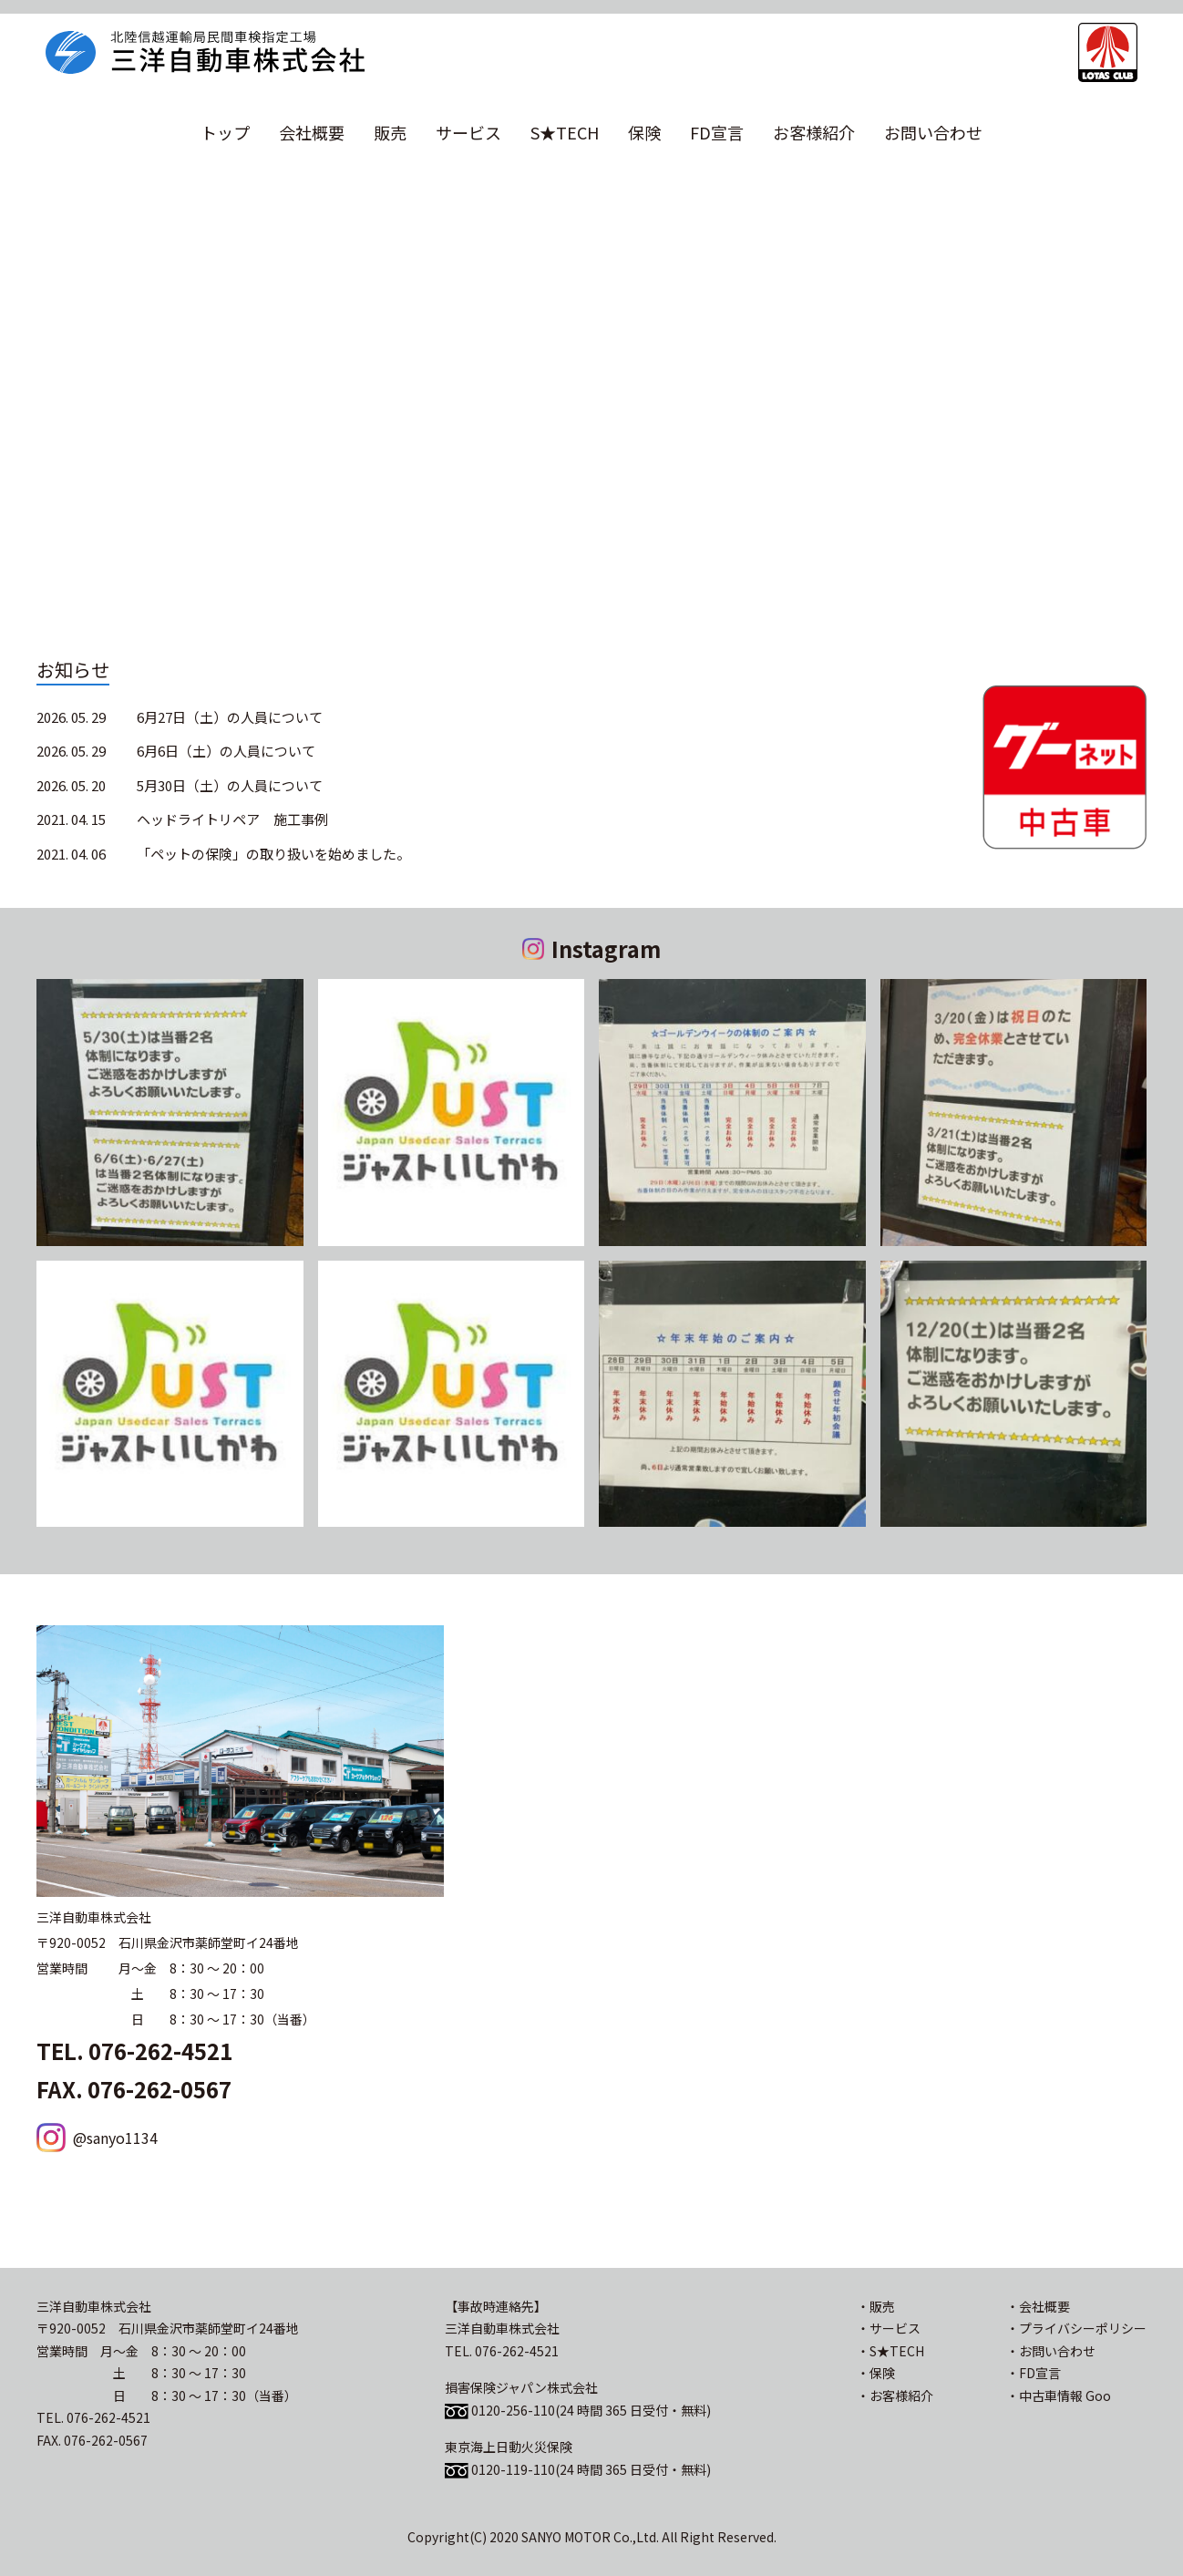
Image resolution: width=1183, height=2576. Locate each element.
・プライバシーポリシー (1076, 2328)
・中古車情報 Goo (1058, 2395)
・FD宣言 (1033, 2373)
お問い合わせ (933, 132)
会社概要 (312, 132)
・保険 (876, 2373)
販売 (390, 132)
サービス (468, 132)
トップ (225, 132)
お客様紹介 (814, 132)
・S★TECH (890, 2351)
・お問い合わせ (1051, 2351)
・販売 (876, 2306)
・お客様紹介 (895, 2395)
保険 (644, 132)
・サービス (889, 2328)
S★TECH (564, 132)
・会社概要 (1038, 2306)
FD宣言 (717, 132)
